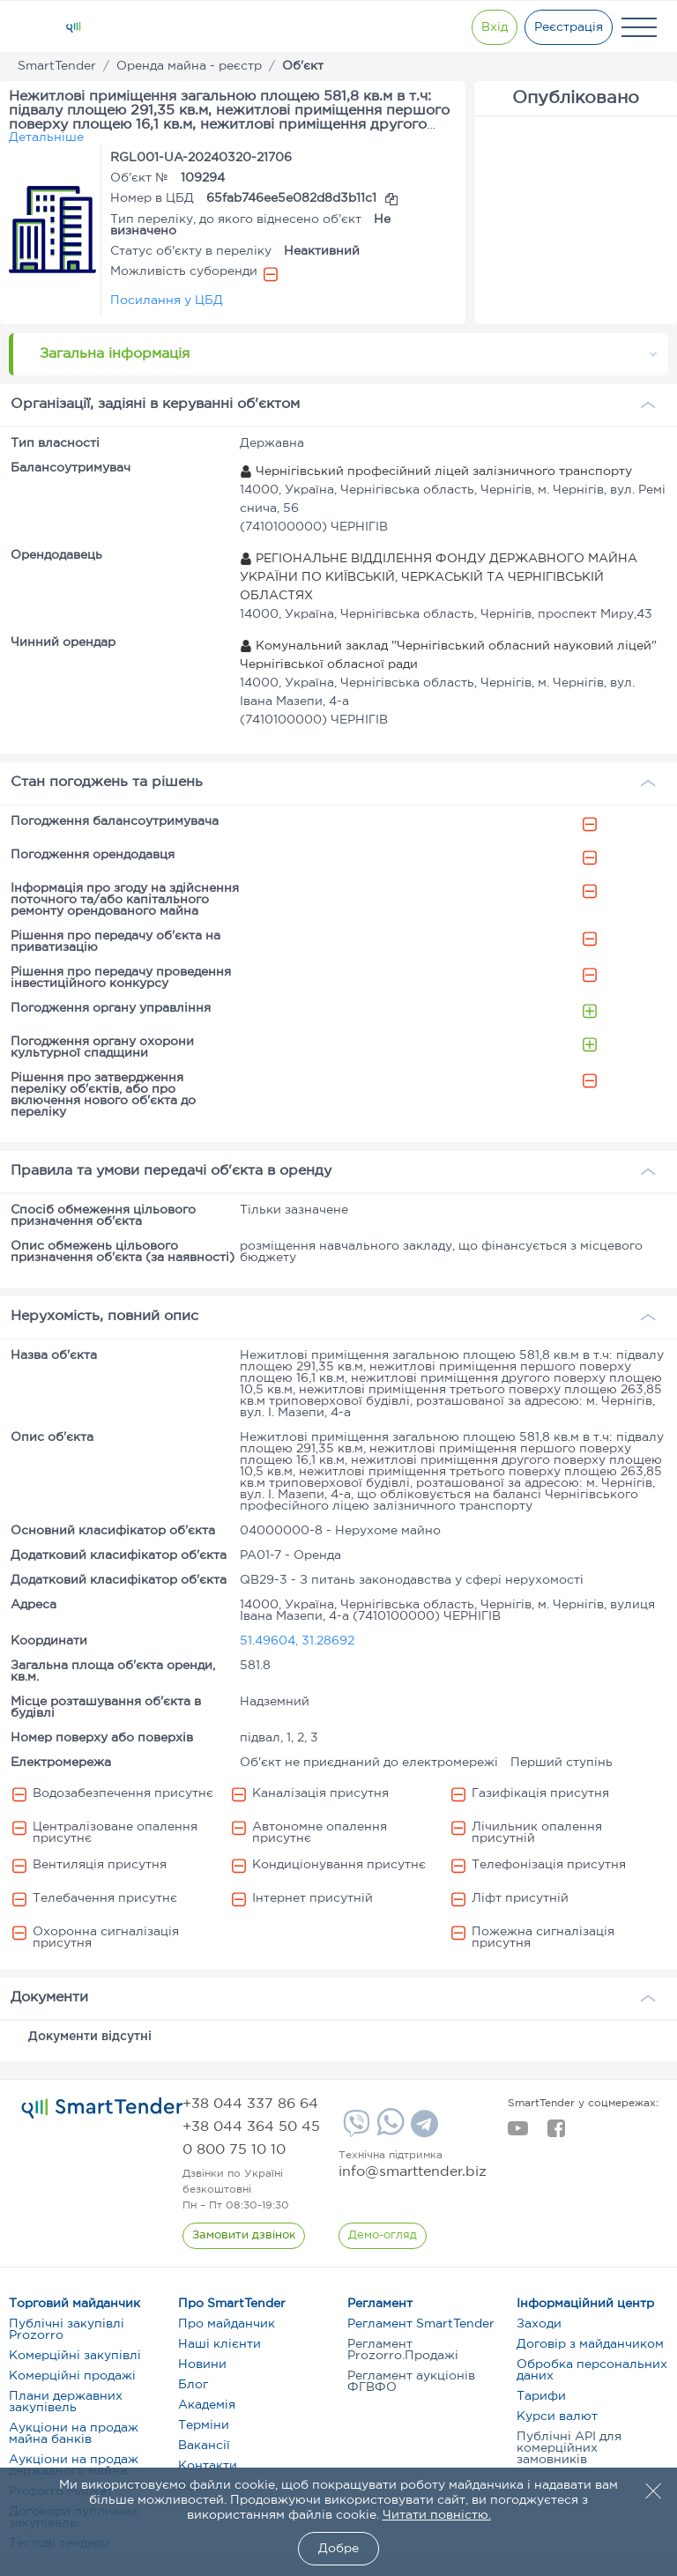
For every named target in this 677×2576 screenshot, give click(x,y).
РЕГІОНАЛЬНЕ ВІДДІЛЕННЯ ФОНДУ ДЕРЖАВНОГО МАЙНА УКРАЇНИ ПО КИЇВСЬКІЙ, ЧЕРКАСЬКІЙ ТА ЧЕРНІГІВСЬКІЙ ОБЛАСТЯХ (438, 577)
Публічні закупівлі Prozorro (66, 2330)
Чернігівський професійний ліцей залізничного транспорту (436, 471)
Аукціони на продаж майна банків (73, 2434)
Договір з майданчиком (590, 2344)
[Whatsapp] (388, 2132)
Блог (193, 2384)
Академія (206, 2405)
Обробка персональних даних (592, 2370)
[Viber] (354, 2130)
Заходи (539, 2324)
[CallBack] (243, 2236)
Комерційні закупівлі (75, 2355)
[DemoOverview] (382, 2236)
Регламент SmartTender (421, 2324)
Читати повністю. (437, 2515)
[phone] (250, 2104)
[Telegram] (422, 2130)
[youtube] (518, 2133)
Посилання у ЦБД (166, 300)
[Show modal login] (493, 27)
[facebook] (556, 2133)
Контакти (207, 2466)
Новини (202, 2364)
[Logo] (73, 27)
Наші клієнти (219, 2344)
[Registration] (568, 27)
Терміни (203, 2425)
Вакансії (204, 2445)
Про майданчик (226, 2324)
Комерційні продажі (72, 2376)
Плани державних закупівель (66, 2402)
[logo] (102, 2108)
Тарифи (541, 2396)
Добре (338, 2548)
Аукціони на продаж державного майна (73, 2465)
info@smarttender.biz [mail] (412, 2172)
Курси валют (557, 2416)
